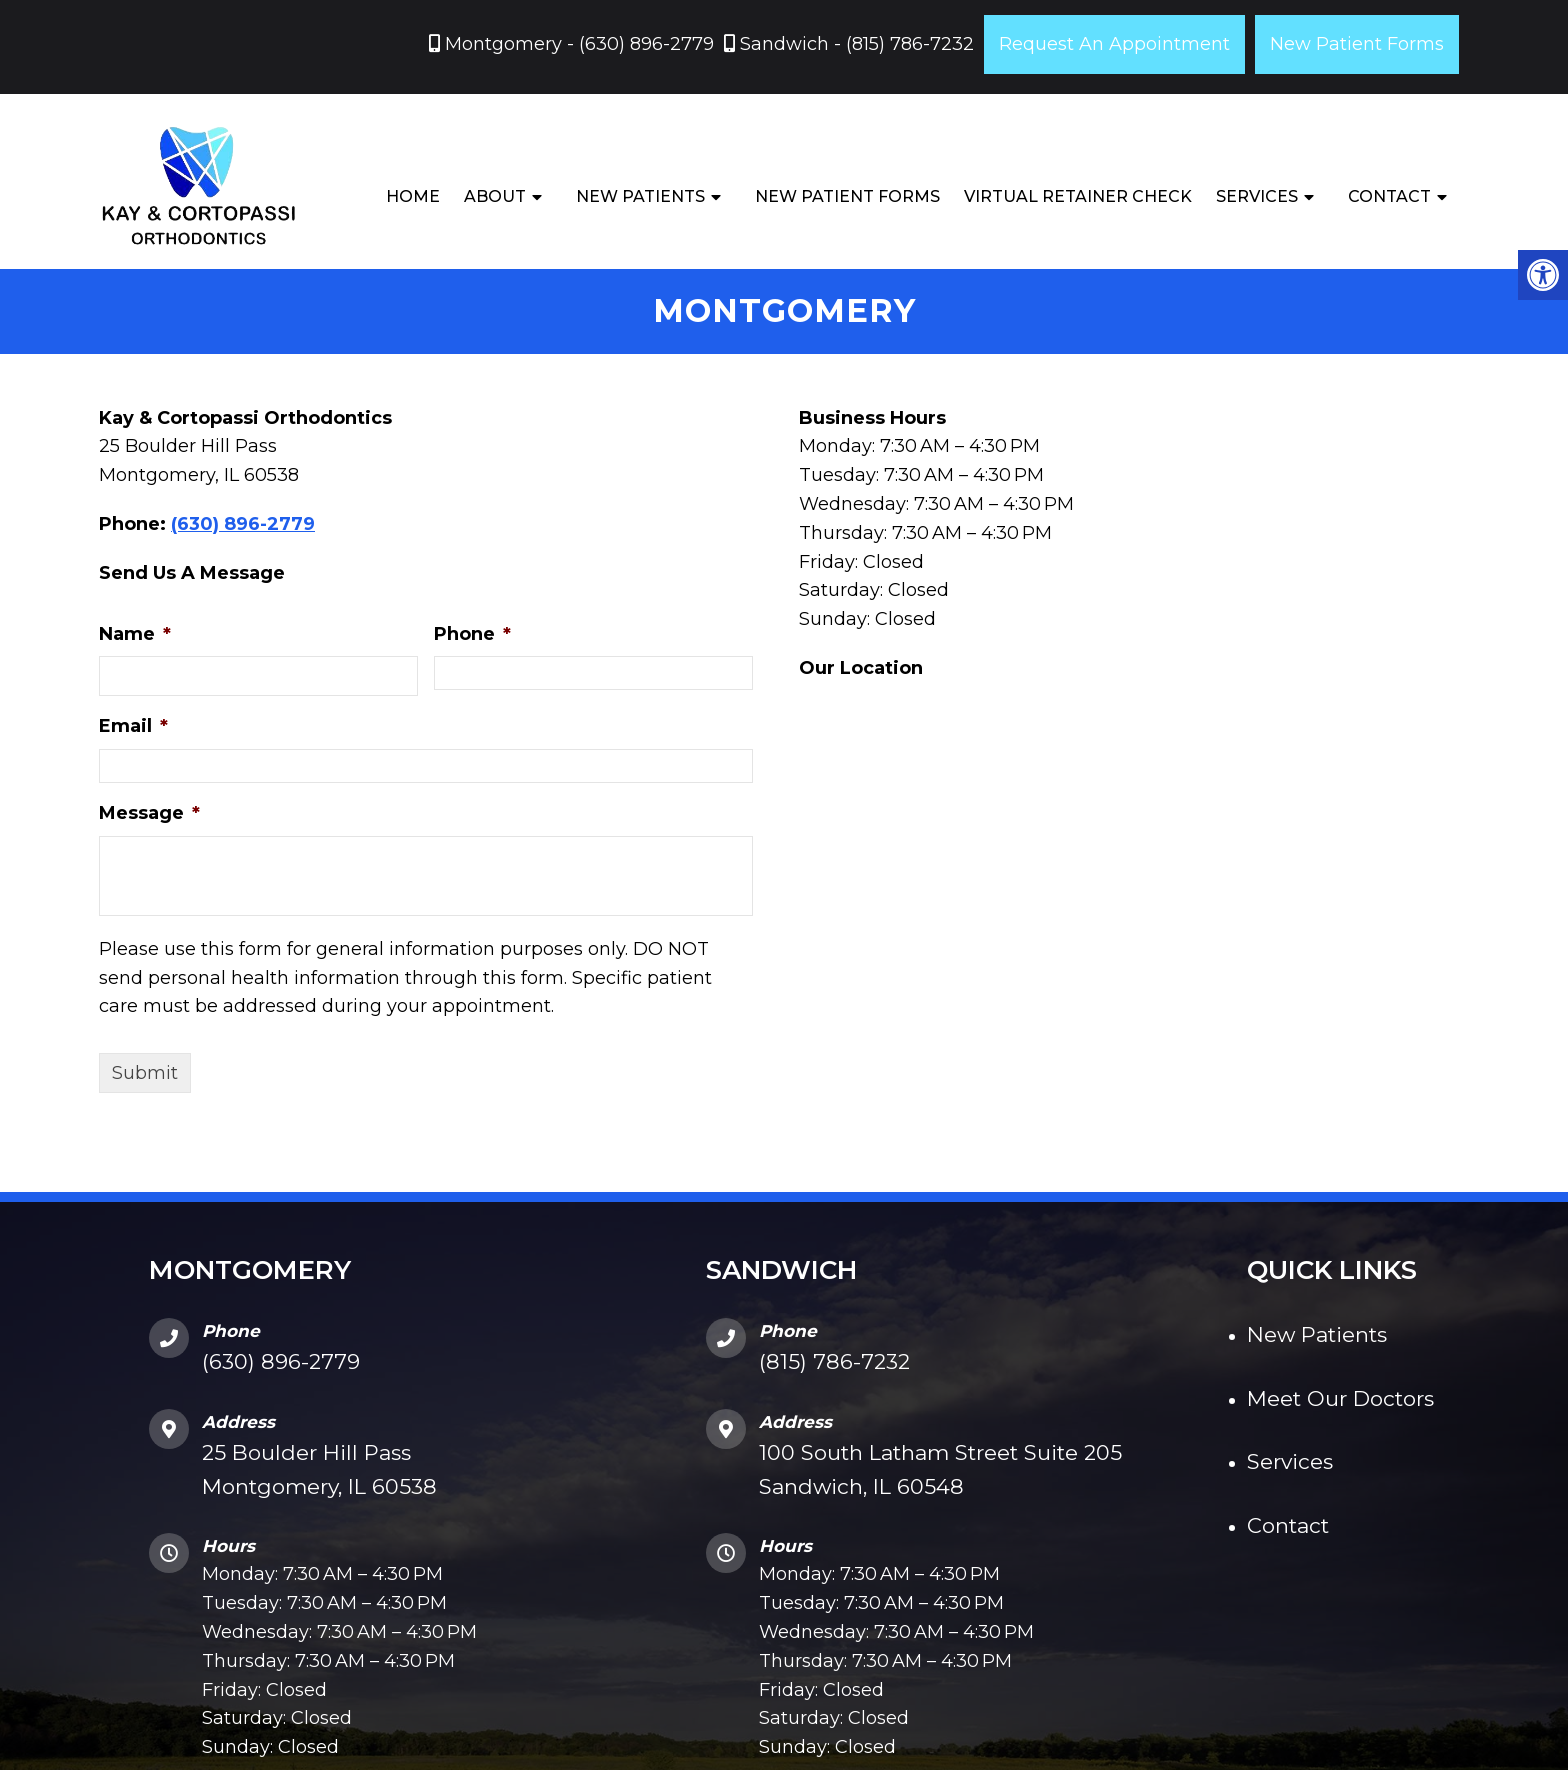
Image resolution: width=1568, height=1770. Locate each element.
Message (149, 815)
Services (1257, 196)
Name (135, 636)
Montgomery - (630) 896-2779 (577, 44)
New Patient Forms (1357, 44)
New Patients (640, 196)
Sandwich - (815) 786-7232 (854, 44)
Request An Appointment (1114, 44)
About (495, 196)
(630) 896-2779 (243, 526)
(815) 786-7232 (834, 1363)
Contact (1389, 196)
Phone (472, 636)
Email (133, 729)
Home (413, 196)
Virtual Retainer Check (1078, 196)
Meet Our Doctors (1340, 1400)
